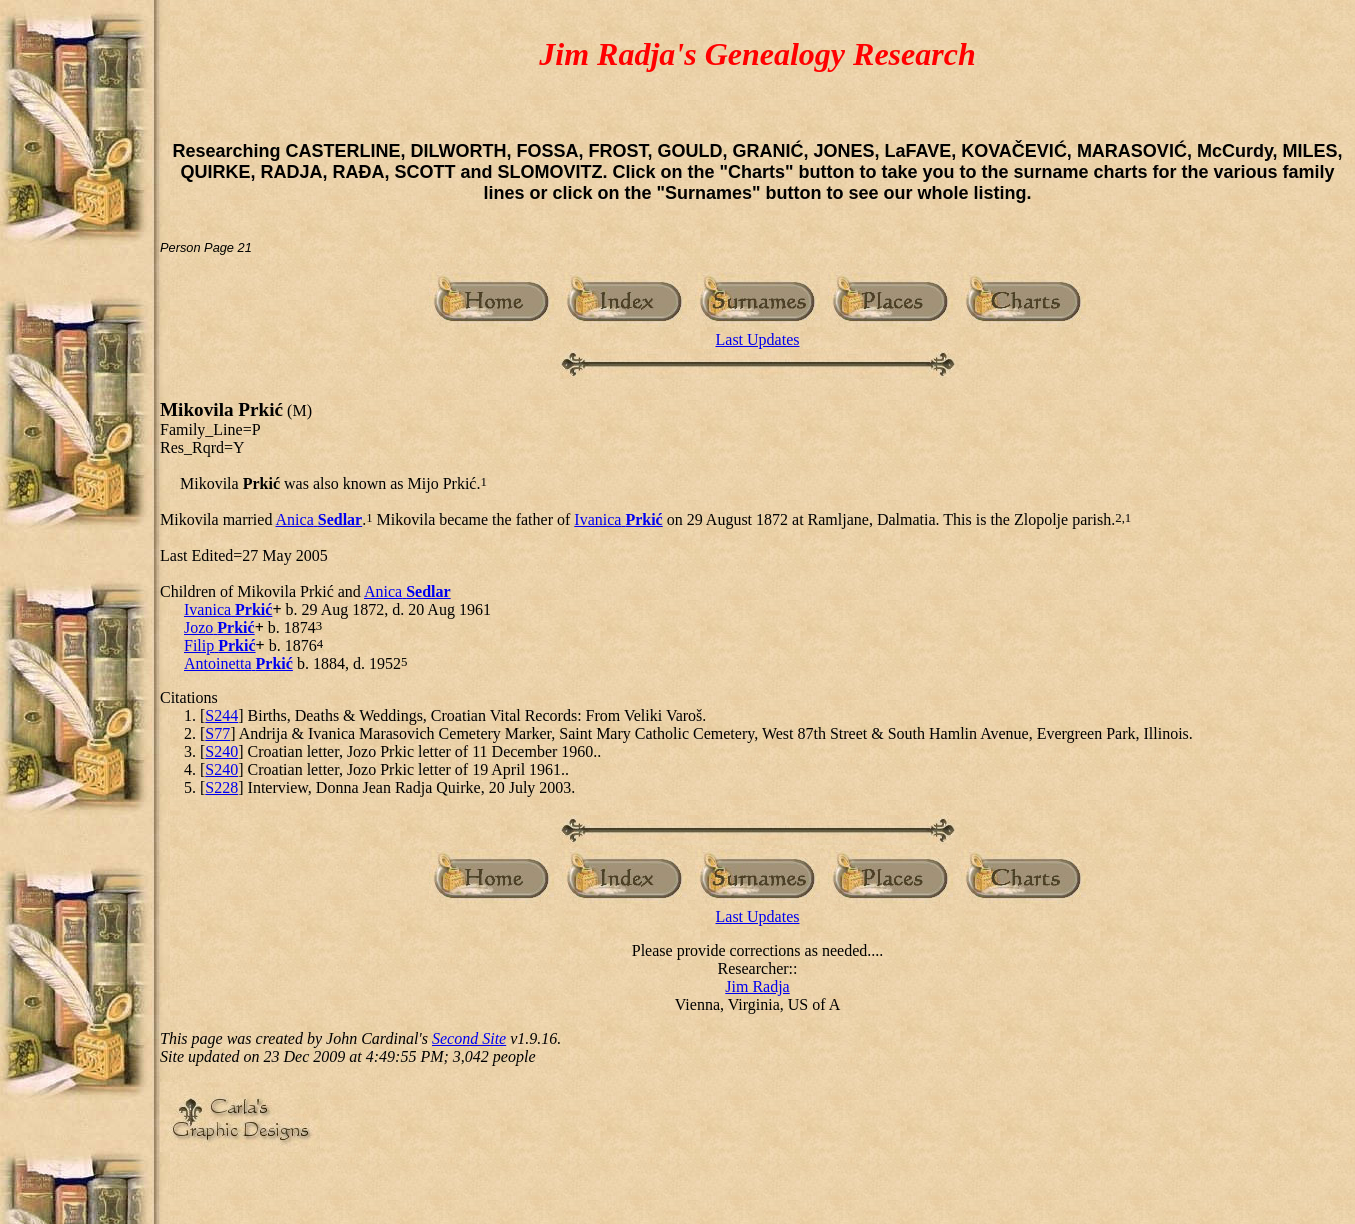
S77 (217, 733)
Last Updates (758, 339)
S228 (221, 787)
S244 (221, 715)
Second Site (469, 1038)
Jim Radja (757, 986)
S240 (221, 751)
